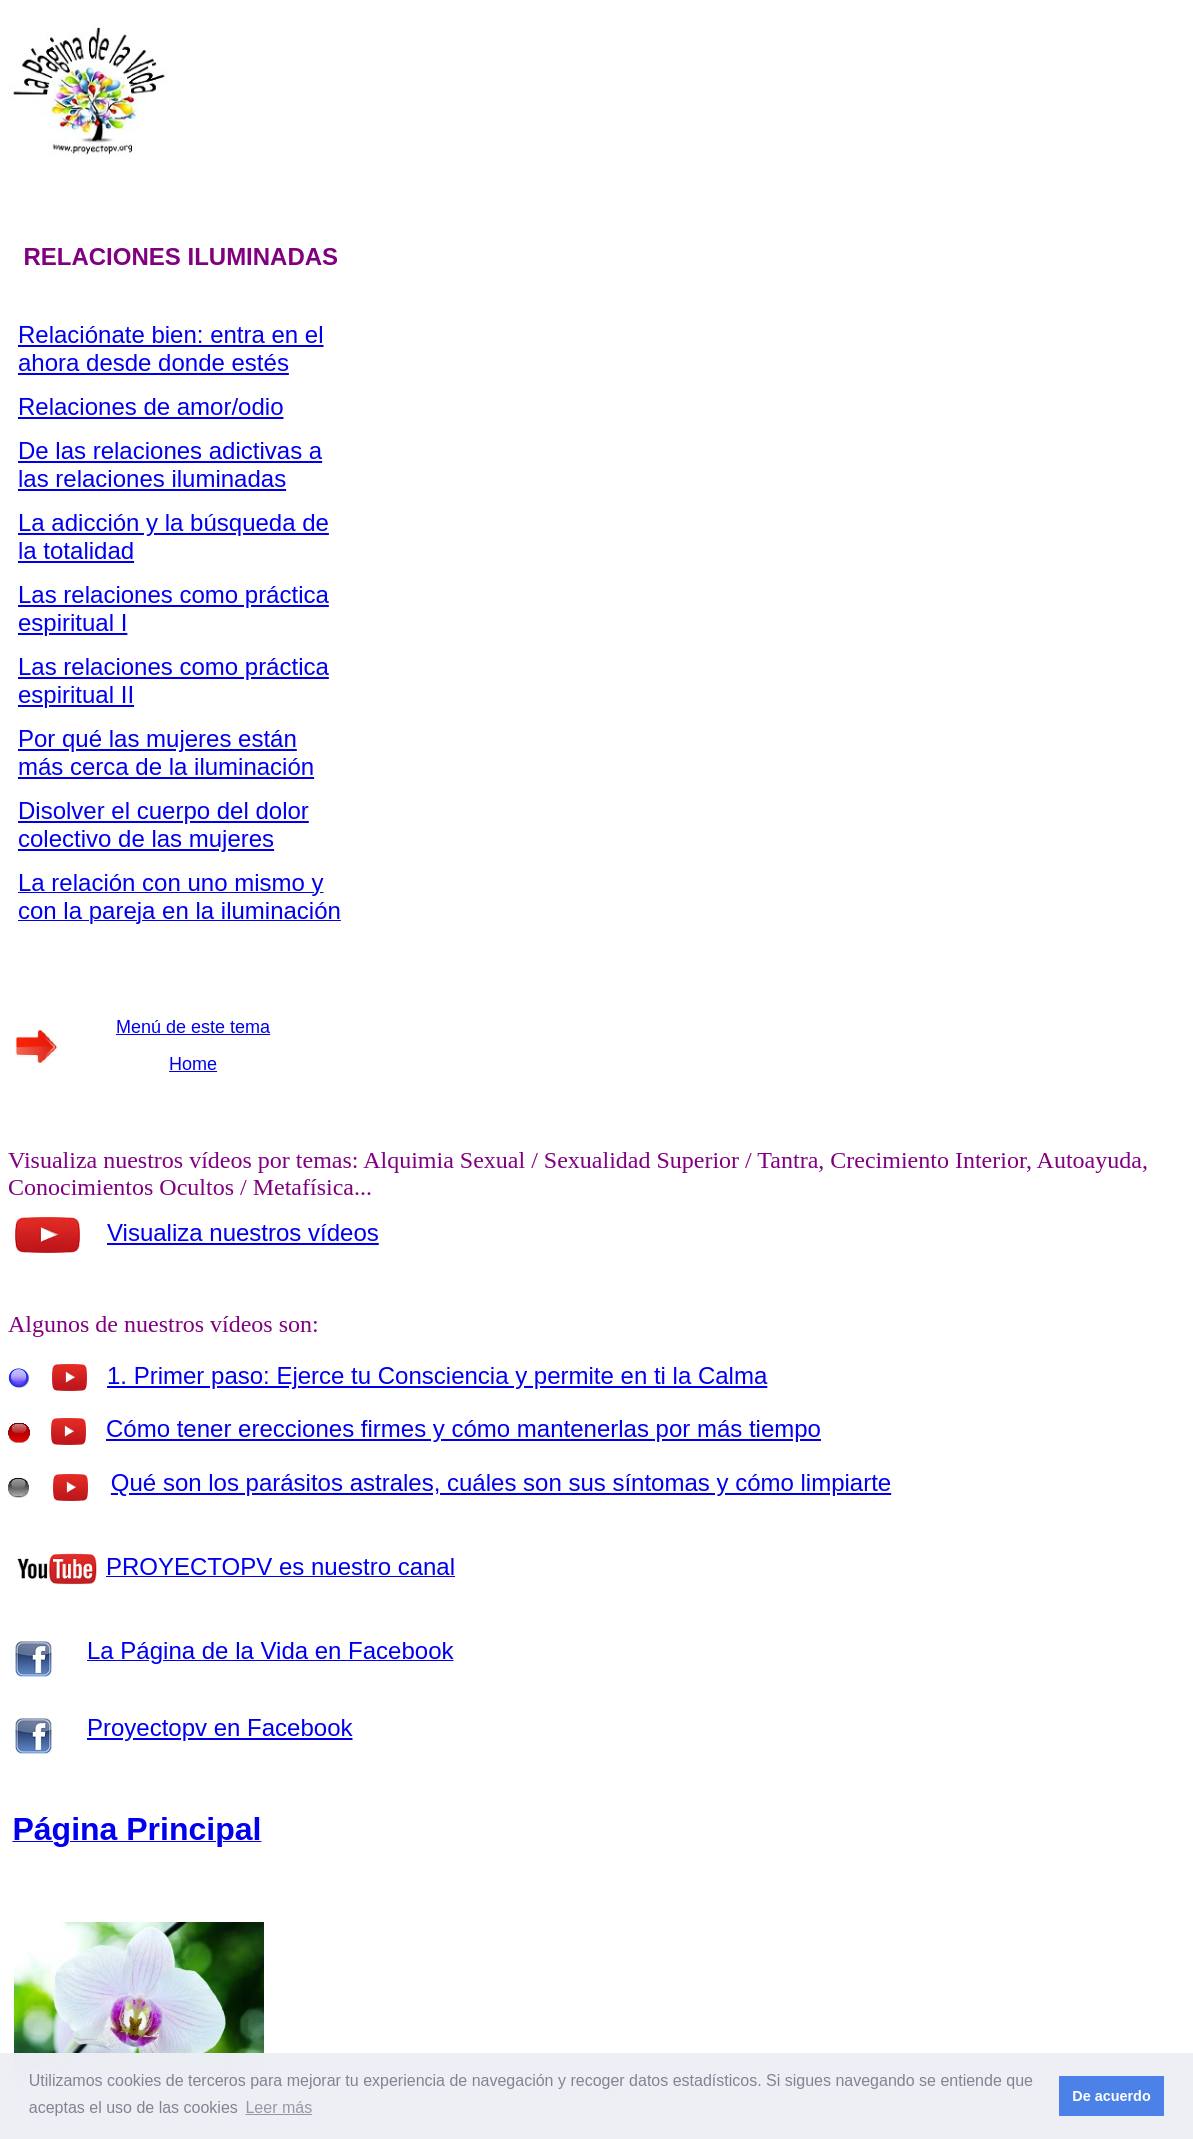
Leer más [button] (278, 2107)
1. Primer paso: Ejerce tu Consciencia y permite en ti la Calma (437, 1375)
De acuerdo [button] (1111, 2096)
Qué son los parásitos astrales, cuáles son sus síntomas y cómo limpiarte (501, 1482)
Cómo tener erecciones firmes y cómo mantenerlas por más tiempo (463, 1428)
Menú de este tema (193, 1027)
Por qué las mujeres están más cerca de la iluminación (166, 752)
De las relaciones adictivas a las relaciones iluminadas (170, 464)
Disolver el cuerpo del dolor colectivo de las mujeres (163, 824)
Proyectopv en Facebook (220, 1727)
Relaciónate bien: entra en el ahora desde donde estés (171, 348)
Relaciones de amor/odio (151, 406)
